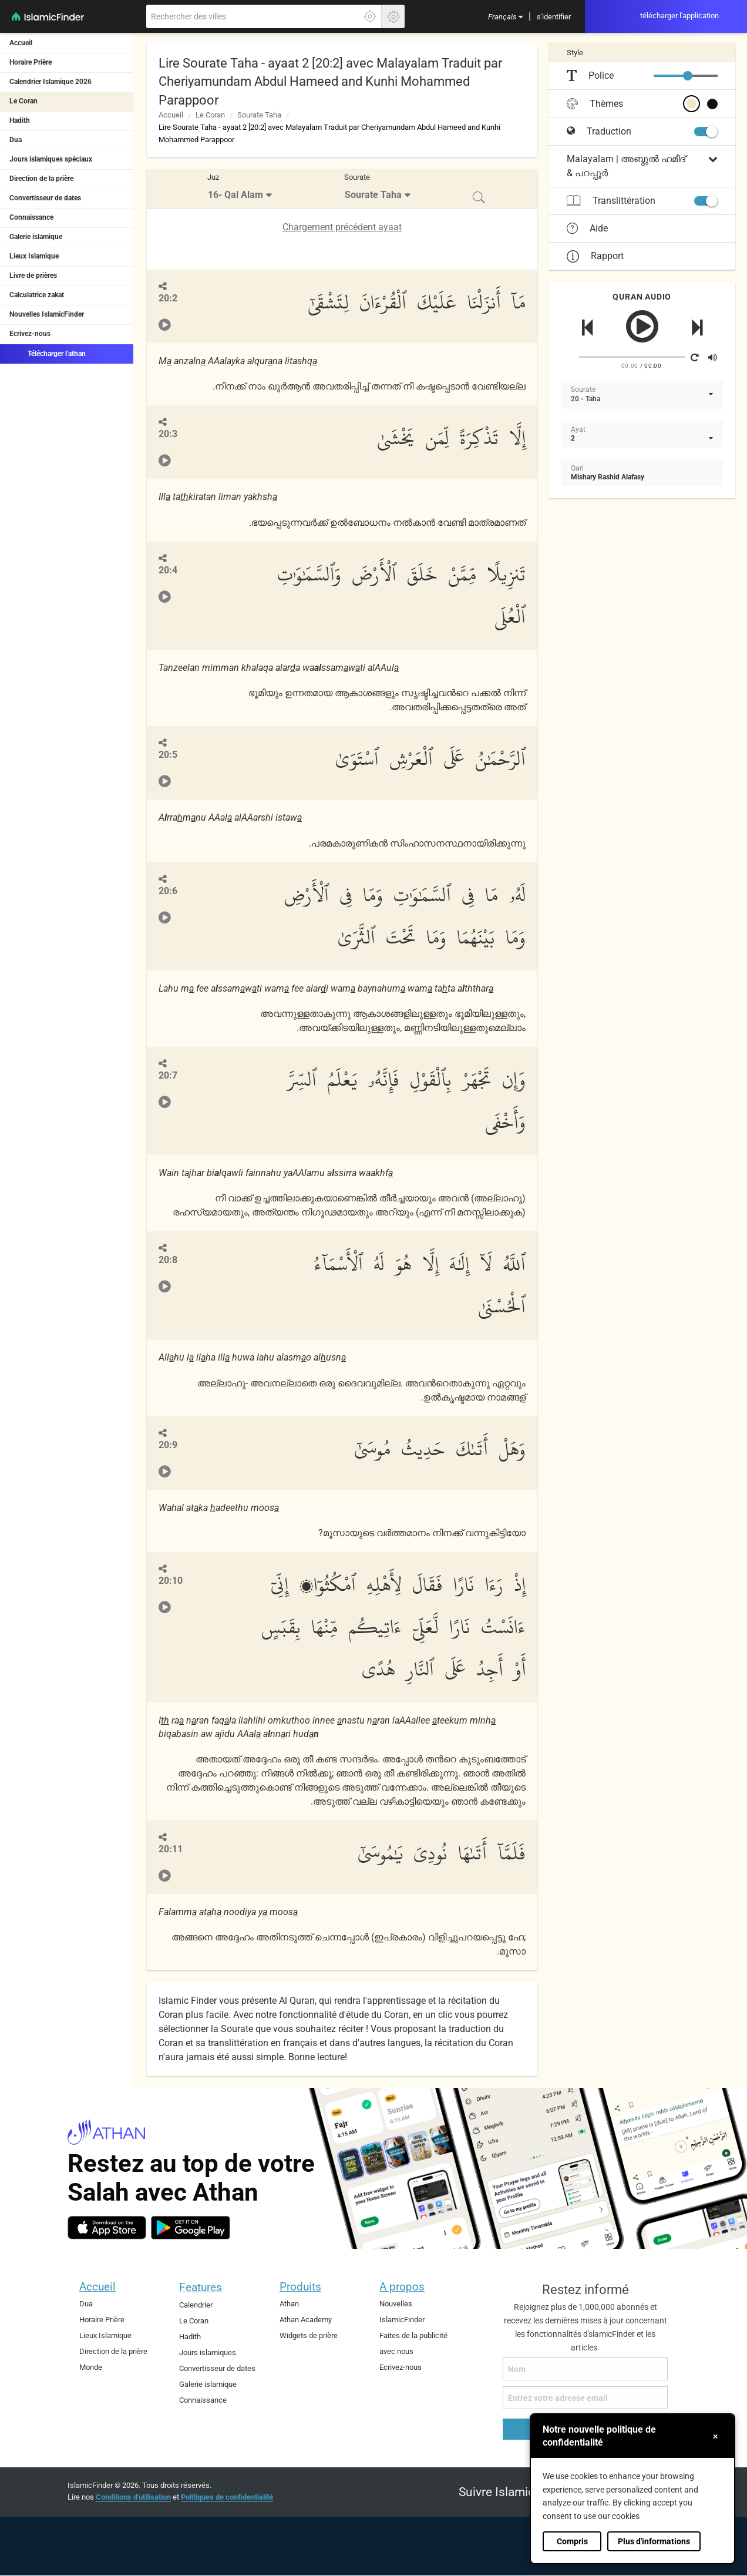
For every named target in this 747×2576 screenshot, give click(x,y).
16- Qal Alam (235, 194)
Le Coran (23, 101)
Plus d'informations (654, 2541)
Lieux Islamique (34, 256)
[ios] (107, 2227)
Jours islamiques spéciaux (50, 159)
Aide (587, 228)
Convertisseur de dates (45, 198)
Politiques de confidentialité (227, 2497)
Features (200, 2287)
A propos (402, 2286)
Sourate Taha (259, 114)
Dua (15, 140)
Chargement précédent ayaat (342, 227)
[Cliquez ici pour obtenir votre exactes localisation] (370, 16)
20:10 (171, 1580)
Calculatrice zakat (36, 295)
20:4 (168, 570)
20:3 (168, 433)
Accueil (20, 43)
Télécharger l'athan (47, 353)
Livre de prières (33, 275)
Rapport (595, 255)
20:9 (168, 1444)
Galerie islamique (35, 237)
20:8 (168, 1259)
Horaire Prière (30, 62)
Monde (90, 2367)
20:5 (168, 754)
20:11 (171, 1849)
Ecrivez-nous (30, 334)
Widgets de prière (309, 2335)
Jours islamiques (207, 2352)
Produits (300, 2286)
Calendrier (196, 2304)
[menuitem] (505, 16)
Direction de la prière (41, 178)
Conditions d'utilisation (133, 2497)
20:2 (168, 298)
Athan (289, 2303)
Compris (572, 2541)
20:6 (168, 890)
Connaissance (31, 217)
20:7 (168, 1075)
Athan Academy (306, 2319)
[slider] (687, 75)
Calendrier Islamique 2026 (50, 82)
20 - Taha (585, 399)
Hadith (19, 120)
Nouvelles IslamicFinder (46, 314)
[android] (190, 2227)
